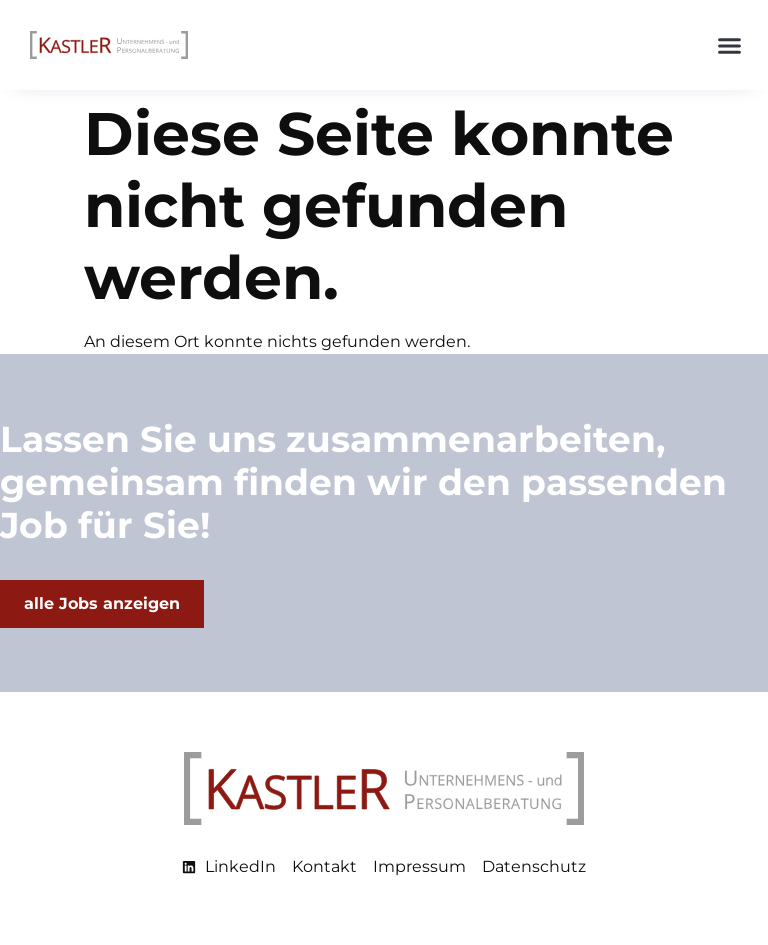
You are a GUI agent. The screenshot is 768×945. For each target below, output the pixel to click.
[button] (730, 45)
